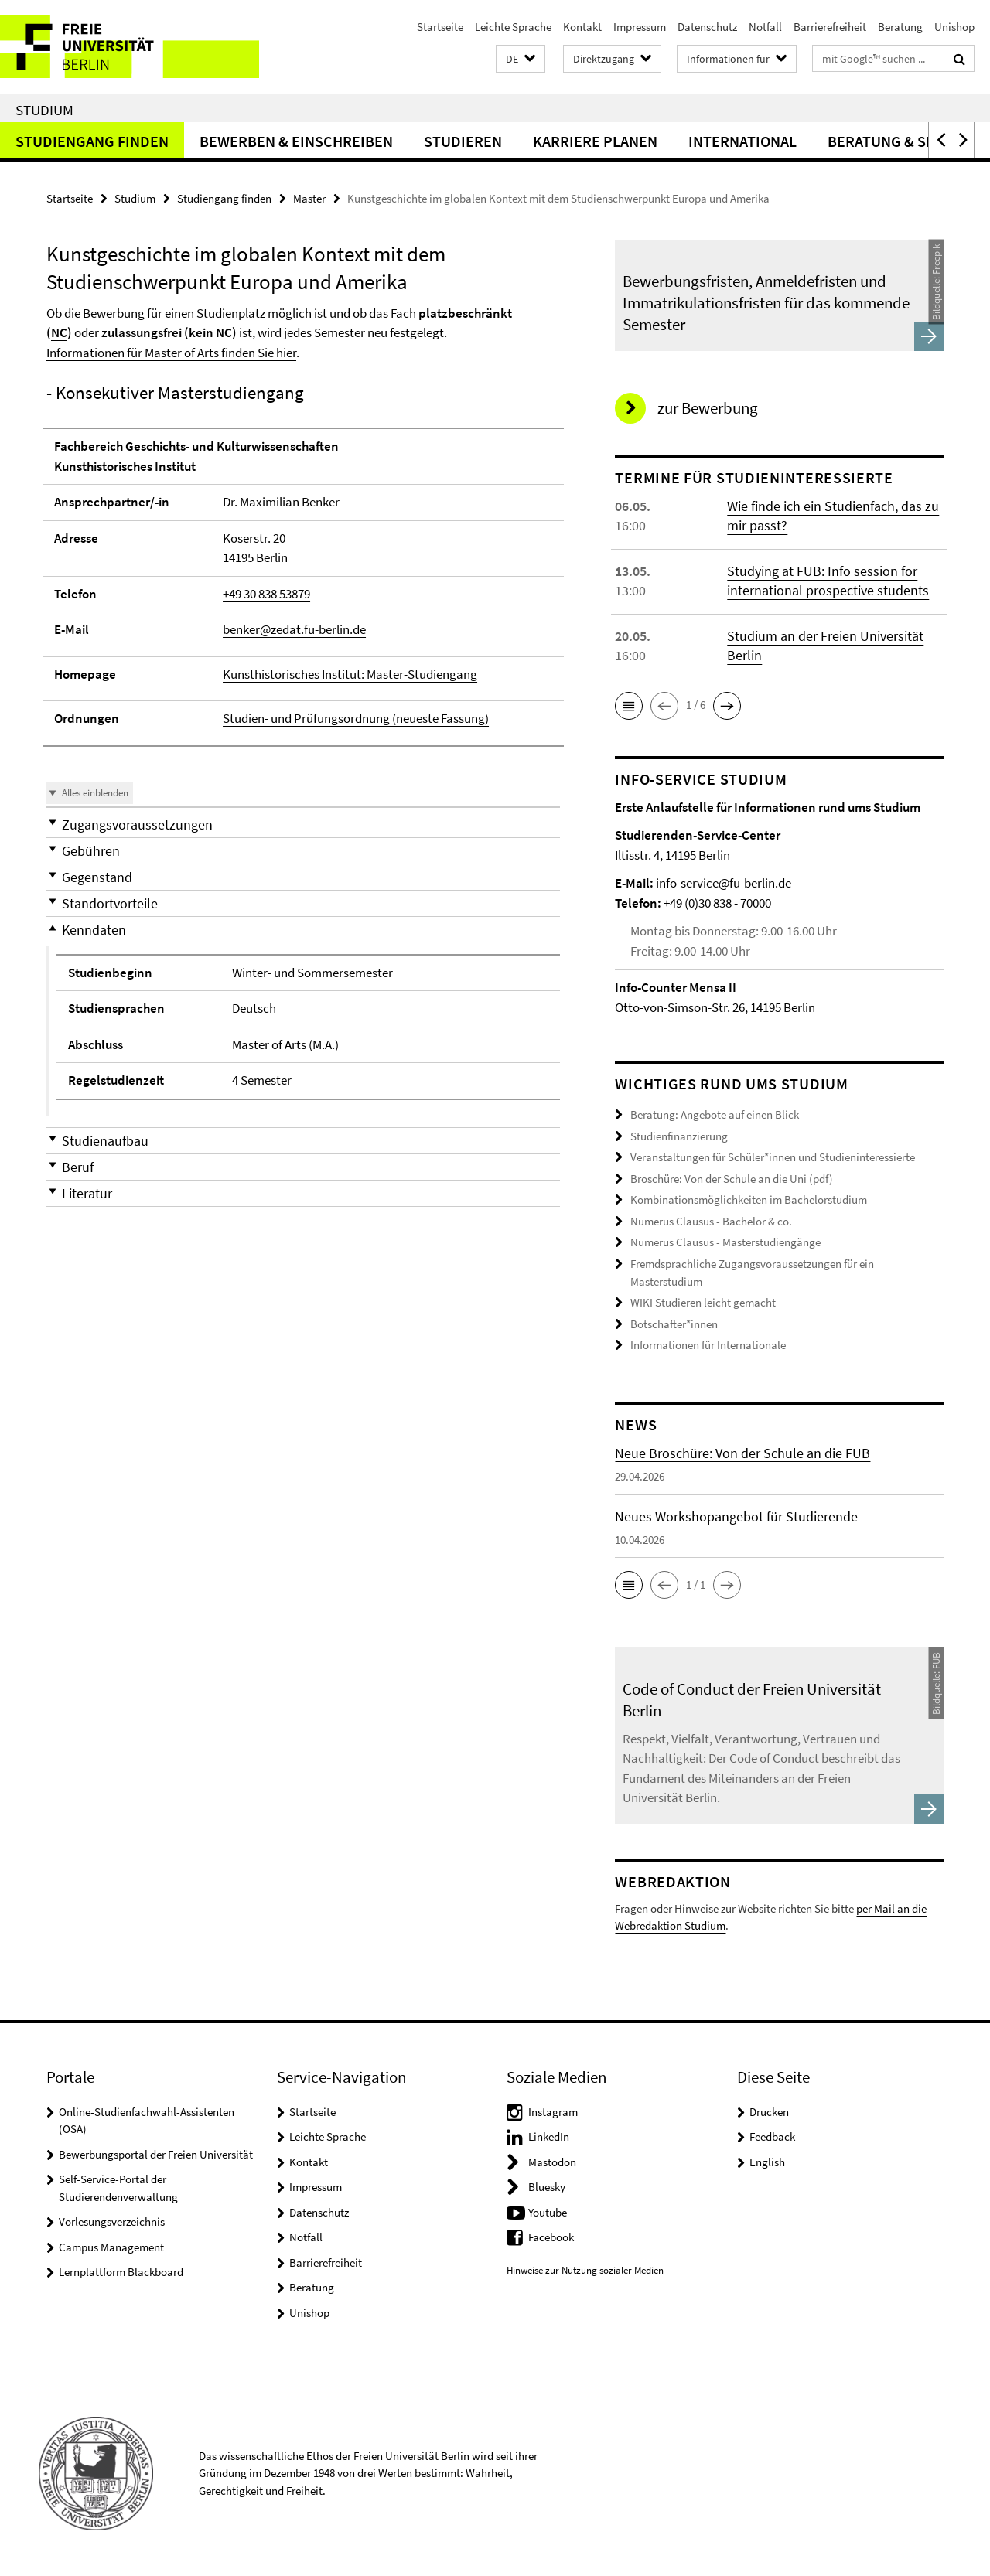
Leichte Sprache (513, 26)
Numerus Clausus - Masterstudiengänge (725, 1242)
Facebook (551, 2236)
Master (309, 198)
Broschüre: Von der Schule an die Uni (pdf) (731, 1178)
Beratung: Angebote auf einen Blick (714, 1114)
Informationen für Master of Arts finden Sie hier (171, 352)
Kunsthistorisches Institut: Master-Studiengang (350, 674)
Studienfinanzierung (679, 1136)
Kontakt (582, 26)
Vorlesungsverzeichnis (112, 2220)
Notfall (765, 26)
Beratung (900, 26)
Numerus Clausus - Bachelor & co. (711, 1221)
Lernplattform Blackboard (121, 2271)
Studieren (463, 141)
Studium (44, 110)
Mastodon (552, 2161)
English (767, 2161)
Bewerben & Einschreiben (296, 141)
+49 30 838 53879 (266, 593)
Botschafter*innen (674, 1323)
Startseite (440, 26)
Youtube (547, 2211)
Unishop (954, 26)
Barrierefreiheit (830, 26)
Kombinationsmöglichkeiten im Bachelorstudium (748, 1199)
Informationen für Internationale (708, 1344)
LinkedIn (548, 2135)
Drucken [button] (769, 2111)
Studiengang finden (92, 141)
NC (59, 332)
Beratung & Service (901, 141)
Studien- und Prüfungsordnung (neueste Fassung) (356, 718)
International (742, 141)
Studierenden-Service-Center (697, 834)
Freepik (935, 259)
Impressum (639, 26)
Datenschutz (707, 26)
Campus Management (111, 2246)
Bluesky (546, 2186)
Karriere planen (595, 141)
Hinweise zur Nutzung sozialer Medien (585, 2269)
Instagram (553, 2111)
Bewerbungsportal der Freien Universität (156, 2153)
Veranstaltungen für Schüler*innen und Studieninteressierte (772, 1157)
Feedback (772, 2135)
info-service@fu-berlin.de (723, 882)
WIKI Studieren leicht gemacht (703, 1302)
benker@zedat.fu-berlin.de (294, 629)
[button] (520, 59)
